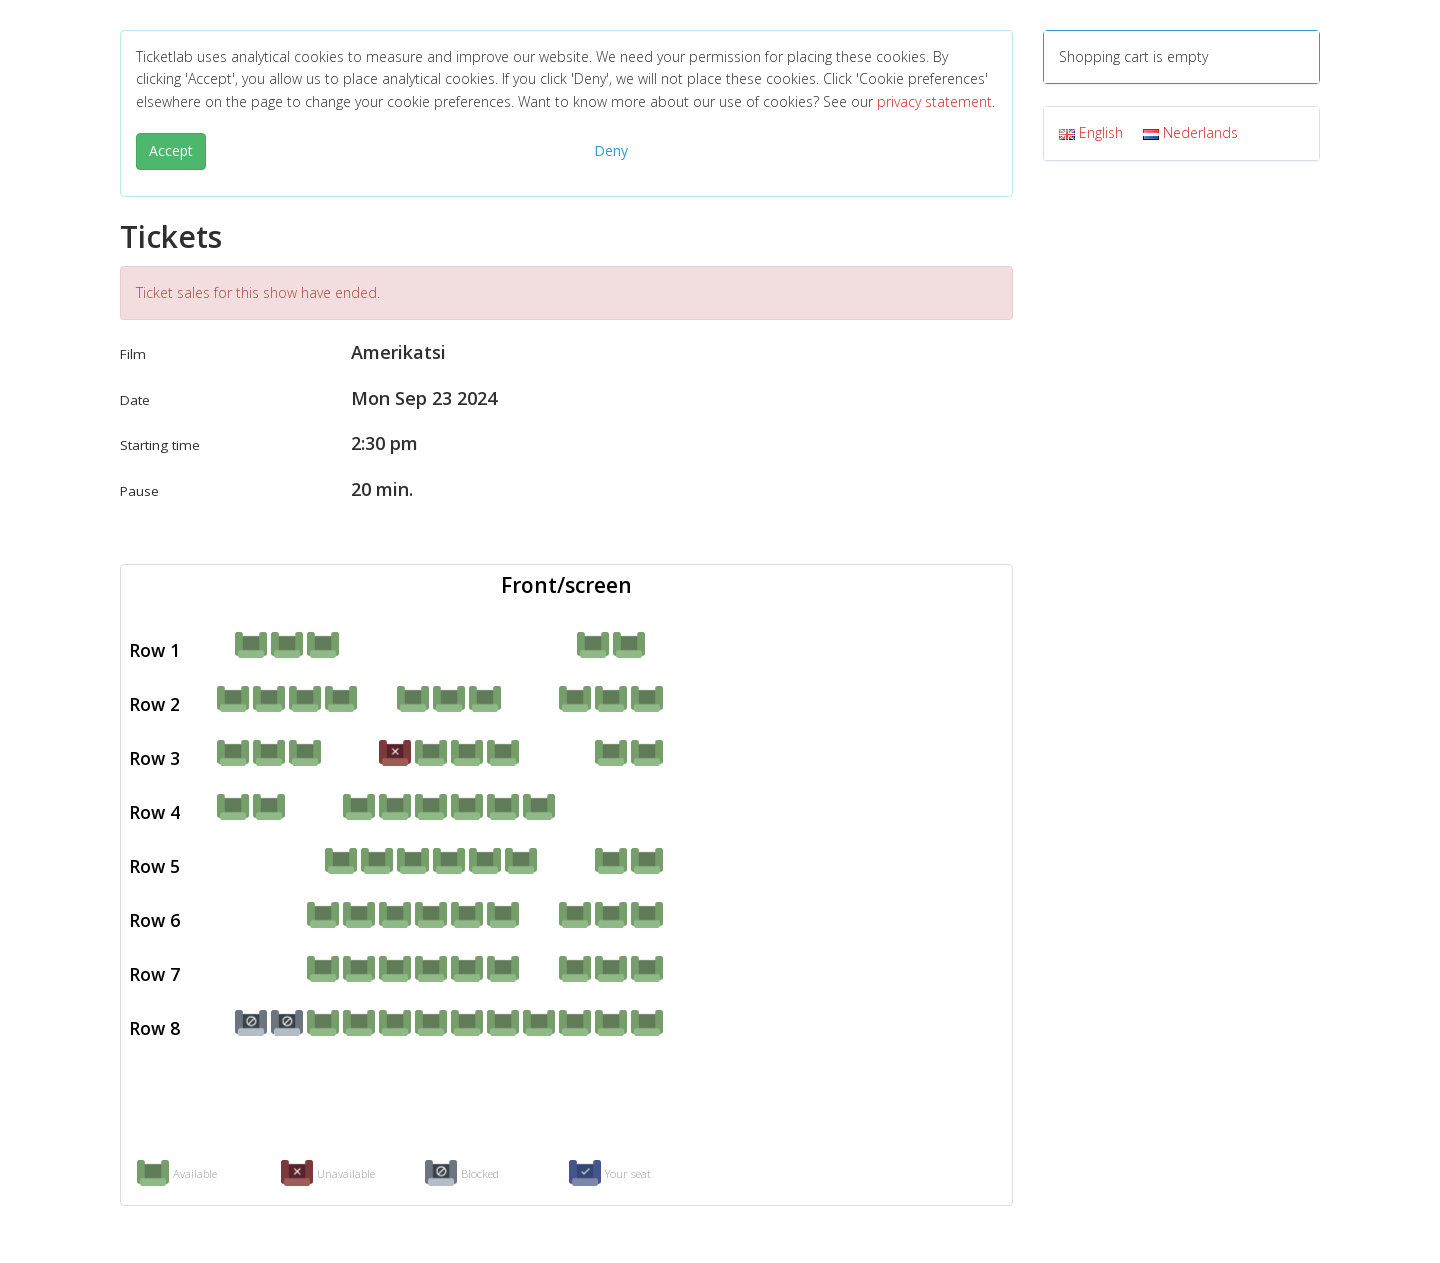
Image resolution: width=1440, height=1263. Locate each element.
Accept (171, 150)
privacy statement (934, 101)
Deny (611, 150)
